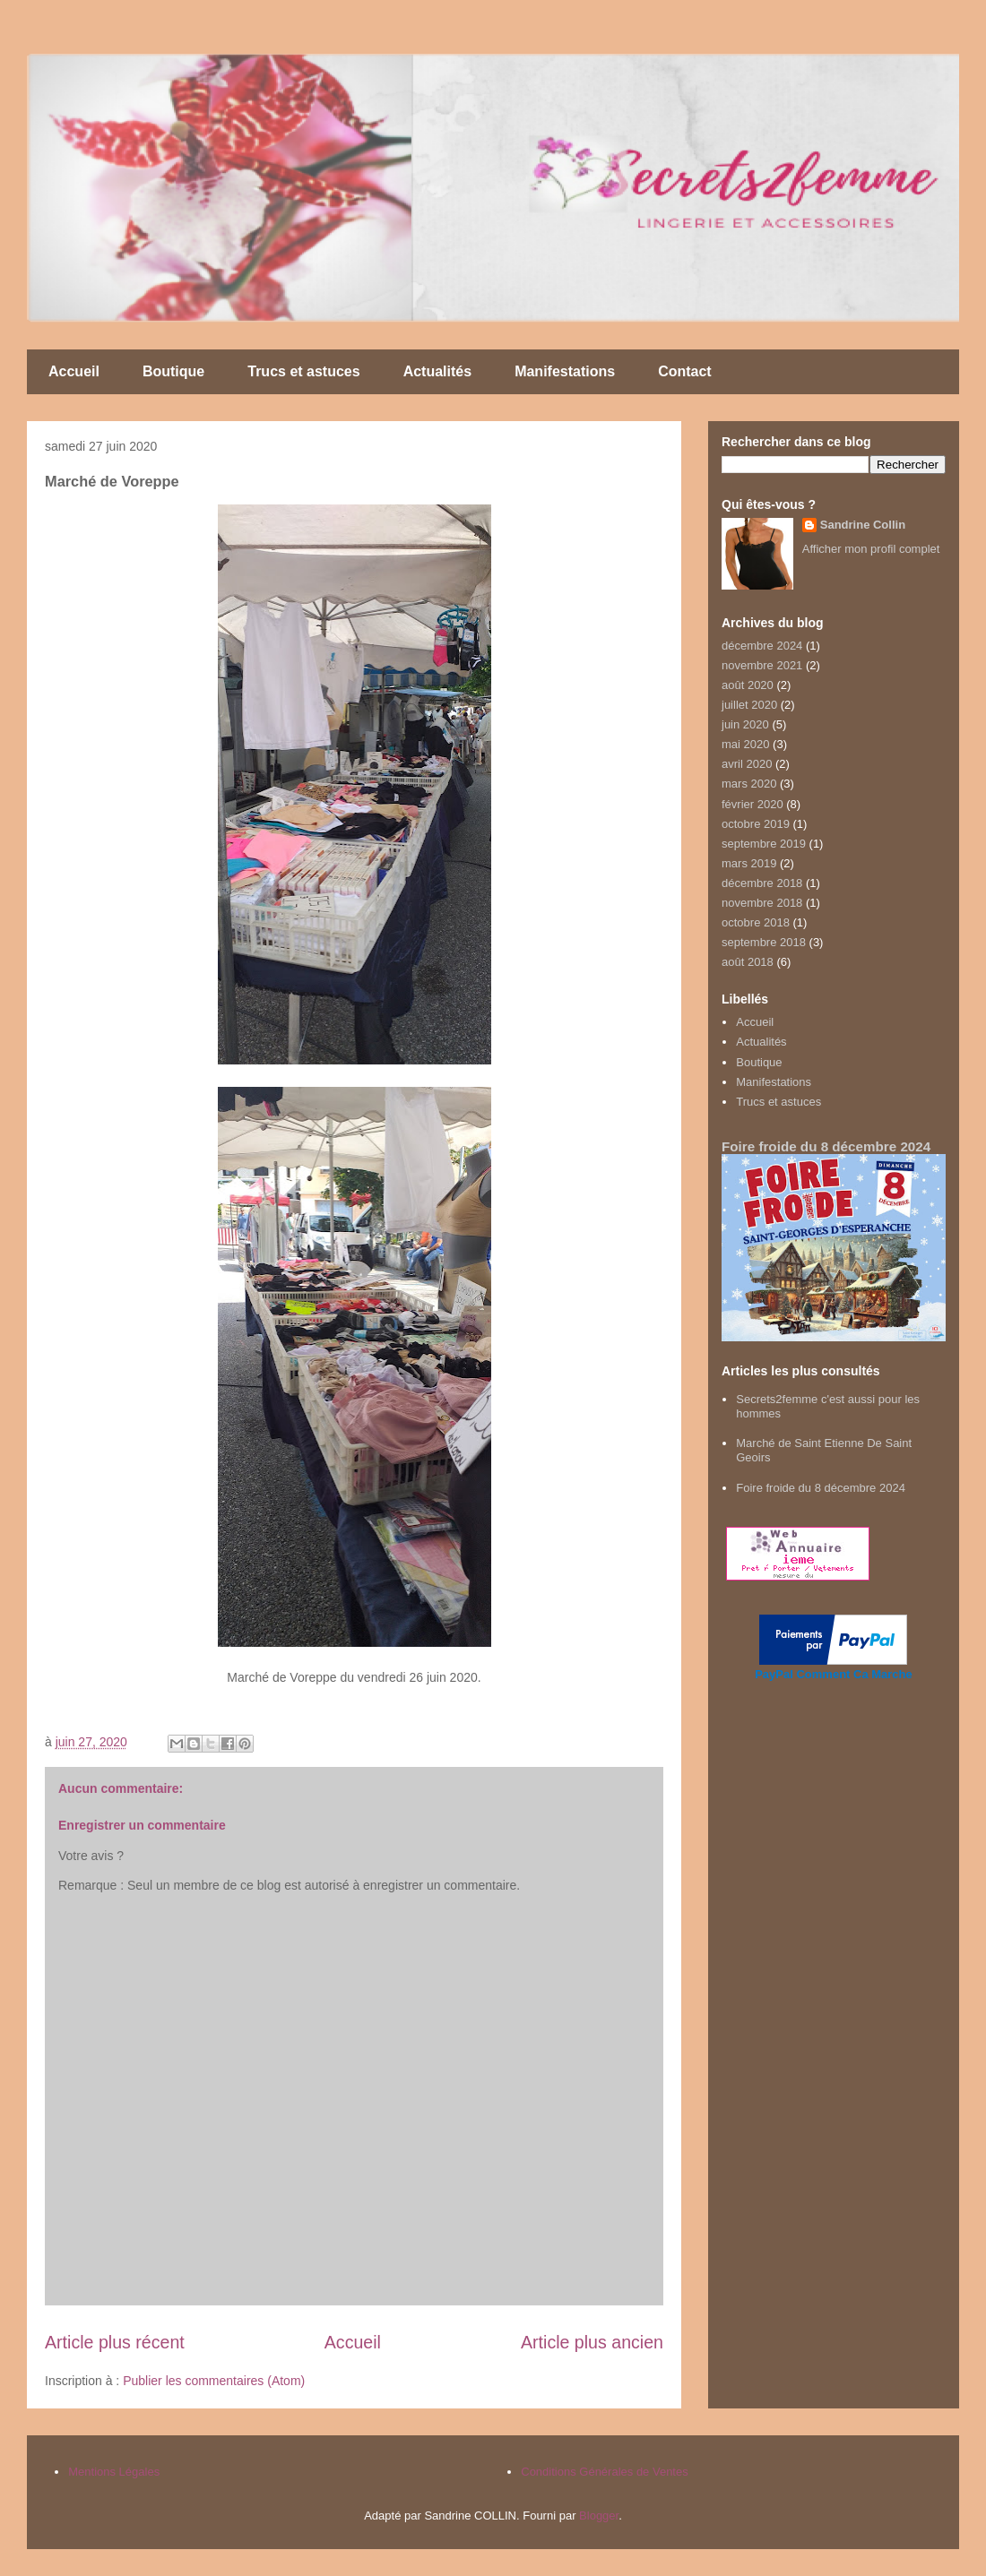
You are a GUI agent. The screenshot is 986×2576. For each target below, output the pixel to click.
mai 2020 (745, 744)
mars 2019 (749, 863)
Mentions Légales (114, 2471)
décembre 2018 (762, 883)
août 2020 (748, 685)
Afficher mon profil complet (871, 549)
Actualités (437, 371)
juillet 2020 (749, 704)
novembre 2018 (762, 902)
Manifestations (565, 371)
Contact (685, 371)
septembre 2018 (764, 942)
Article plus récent (115, 2342)
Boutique (173, 371)
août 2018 (748, 962)
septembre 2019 (764, 843)
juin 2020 (745, 724)
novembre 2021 (762, 665)
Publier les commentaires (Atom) (214, 2381)
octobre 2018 (756, 922)
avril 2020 (747, 764)
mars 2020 (749, 783)
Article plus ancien (592, 2342)
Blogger (598, 2515)
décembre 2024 (762, 645)
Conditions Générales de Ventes (604, 2471)
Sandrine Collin (862, 524)
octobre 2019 (756, 824)
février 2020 (752, 804)
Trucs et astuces (303, 371)
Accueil (73, 371)
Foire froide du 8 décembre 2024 (826, 1146)
